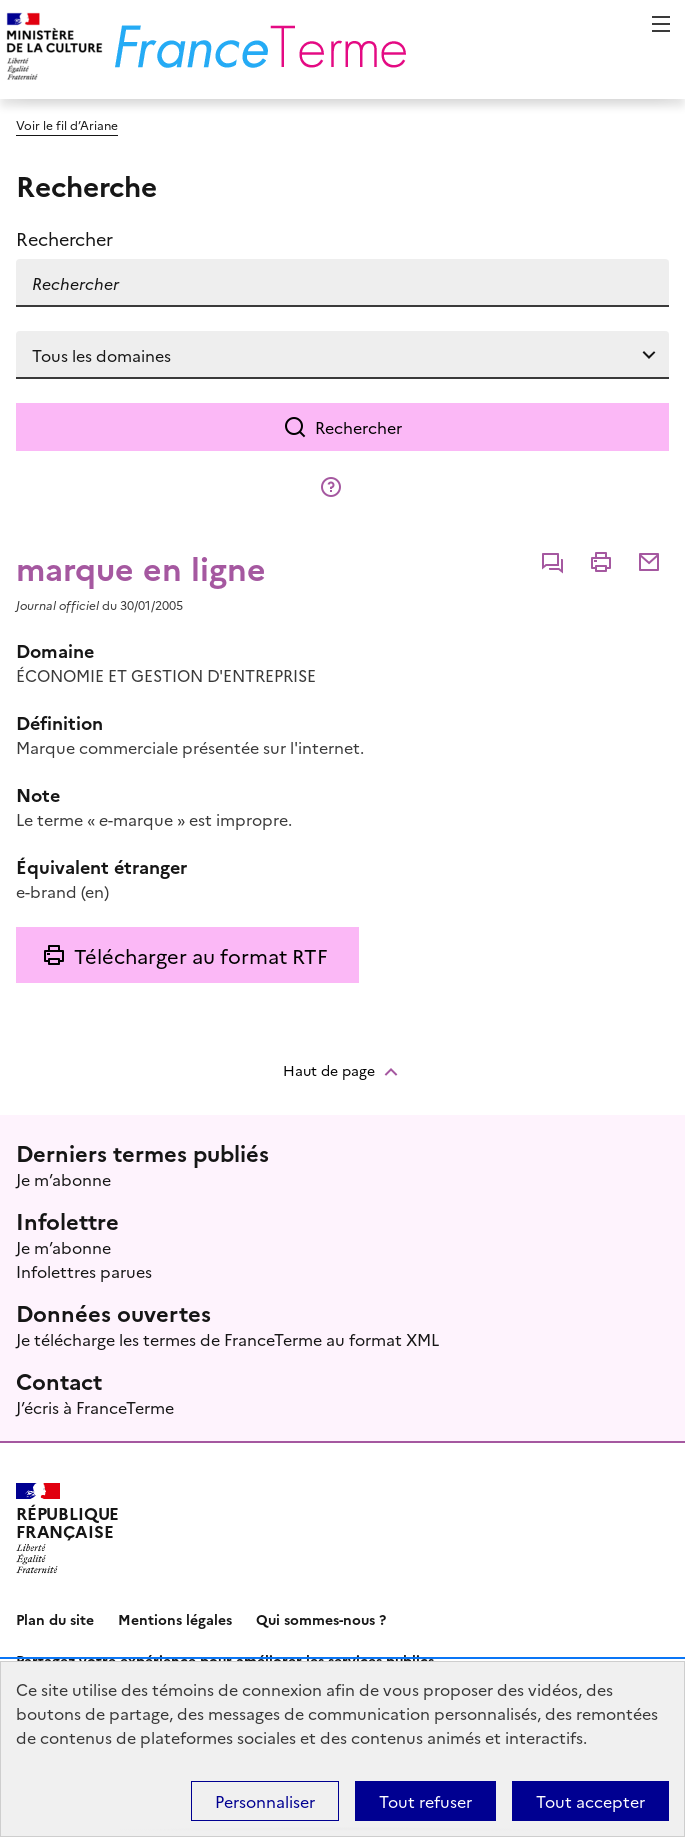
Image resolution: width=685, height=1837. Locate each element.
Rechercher (358, 427)
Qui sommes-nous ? (321, 1619)
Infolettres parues (84, 1271)
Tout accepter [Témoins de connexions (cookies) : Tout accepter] (590, 1801)
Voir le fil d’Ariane (67, 124)
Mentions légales (175, 1619)
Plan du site (55, 1619)
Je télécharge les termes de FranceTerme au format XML (227, 1339)
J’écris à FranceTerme (95, 1407)
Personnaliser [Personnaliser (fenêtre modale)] (265, 1801)
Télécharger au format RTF (200, 955)
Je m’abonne (63, 1179)
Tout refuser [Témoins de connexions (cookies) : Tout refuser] (425, 1801)
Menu (661, 24)
